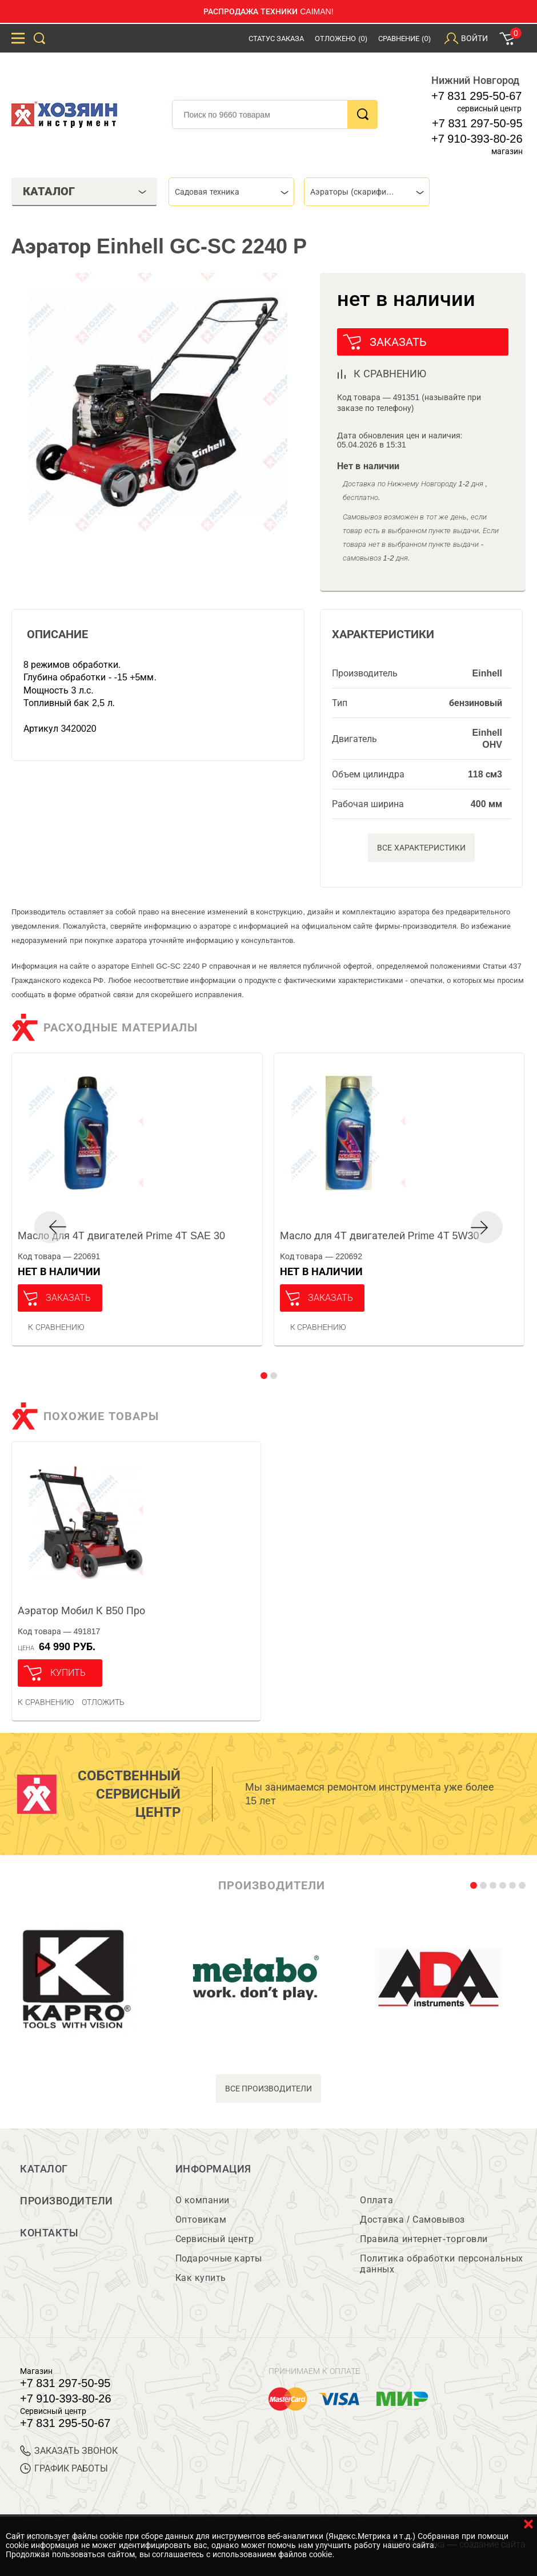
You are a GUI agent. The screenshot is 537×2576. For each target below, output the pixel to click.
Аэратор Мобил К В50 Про (81, 1610)
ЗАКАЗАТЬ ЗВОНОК (69, 2450)
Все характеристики (421, 847)
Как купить (200, 2278)
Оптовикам (201, 2219)
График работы (64, 2468)
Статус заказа (276, 38)
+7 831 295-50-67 (476, 96)
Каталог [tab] (85, 191)
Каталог (44, 2169)
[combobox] (231, 192)
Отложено (341, 38)
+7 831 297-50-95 (477, 123)
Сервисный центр (214, 2239)
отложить (103, 1702)
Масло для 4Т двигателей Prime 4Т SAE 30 (121, 1235)
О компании (202, 2200)
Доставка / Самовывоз (412, 2219)
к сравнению (390, 374)
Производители (66, 2201)
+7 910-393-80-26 (477, 138)
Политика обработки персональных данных (441, 2264)
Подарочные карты (218, 2258)
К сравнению (56, 1327)
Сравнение (404, 38)
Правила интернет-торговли (423, 2239)
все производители (268, 2088)
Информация (213, 2169)
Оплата (376, 2200)
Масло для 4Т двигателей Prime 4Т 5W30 (379, 1235)
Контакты (49, 2233)
